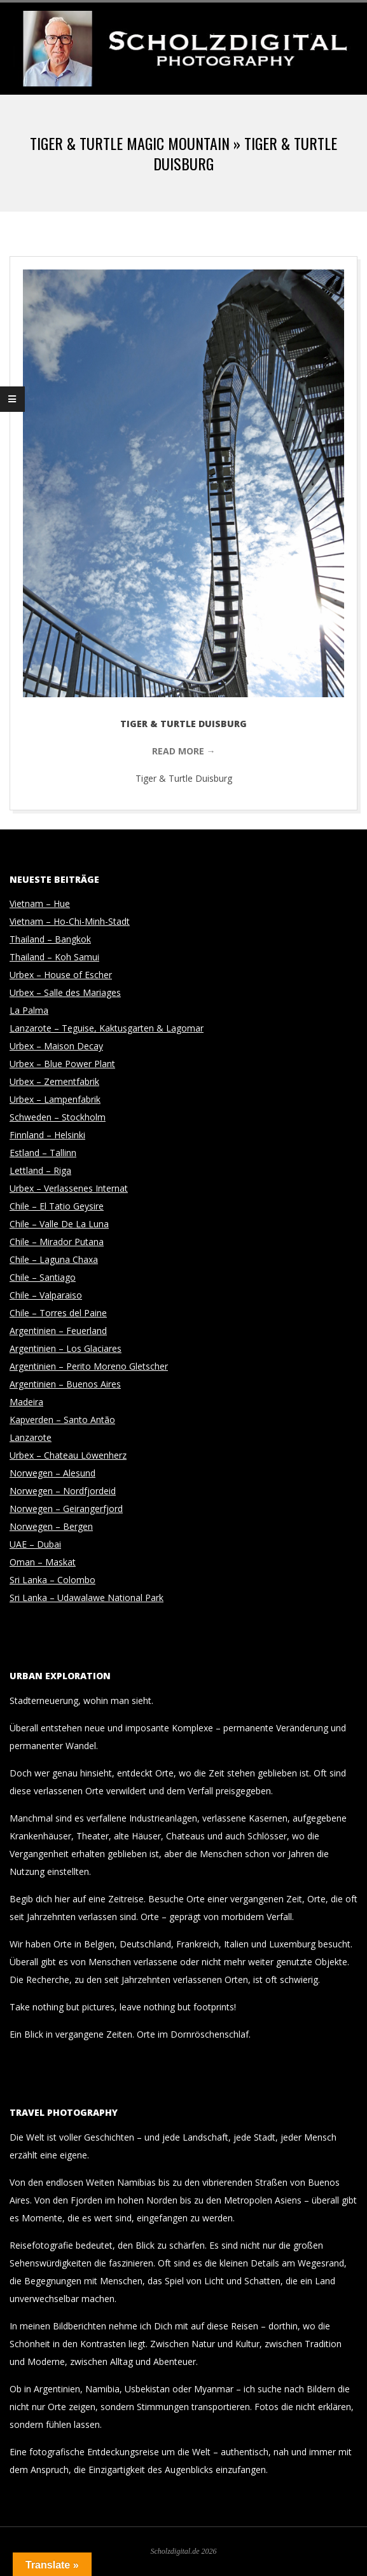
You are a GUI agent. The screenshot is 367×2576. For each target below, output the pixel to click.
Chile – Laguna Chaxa (54, 1259)
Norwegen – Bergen (51, 1526)
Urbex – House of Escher (61, 975)
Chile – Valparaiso (46, 1295)
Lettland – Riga (40, 1170)
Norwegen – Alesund (52, 1473)
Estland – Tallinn (43, 1153)
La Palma (29, 1010)
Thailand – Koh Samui (54, 957)
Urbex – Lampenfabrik (55, 1099)
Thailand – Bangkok (50, 939)
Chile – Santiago (43, 1277)
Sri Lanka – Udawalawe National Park (86, 1597)
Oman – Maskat (43, 1562)
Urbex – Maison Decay (56, 1046)
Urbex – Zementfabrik (54, 1081)
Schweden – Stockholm (58, 1117)
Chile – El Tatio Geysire (57, 1206)
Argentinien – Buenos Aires (65, 1384)
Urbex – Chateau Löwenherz (68, 1455)
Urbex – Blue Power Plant (62, 1064)
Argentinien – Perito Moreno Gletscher (89, 1366)
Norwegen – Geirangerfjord (66, 1509)
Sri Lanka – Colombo (52, 1580)
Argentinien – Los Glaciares (65, 1348)
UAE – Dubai (35, 1544)
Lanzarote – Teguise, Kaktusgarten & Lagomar (107, 1028)
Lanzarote (31, 1437)
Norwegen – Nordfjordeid (63, 1491)
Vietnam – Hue (40, 903)
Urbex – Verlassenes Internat (69, 1188)
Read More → (184, 751)
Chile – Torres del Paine (58, 1313)
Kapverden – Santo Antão (62, 1420)
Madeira (26, 1402)
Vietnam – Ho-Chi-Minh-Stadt (70, 921)
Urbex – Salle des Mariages (65, 992)
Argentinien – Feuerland (58, 1331)
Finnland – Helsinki (47, 1135)
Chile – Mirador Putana (57, 1242)
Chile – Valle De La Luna (59, 1224)
